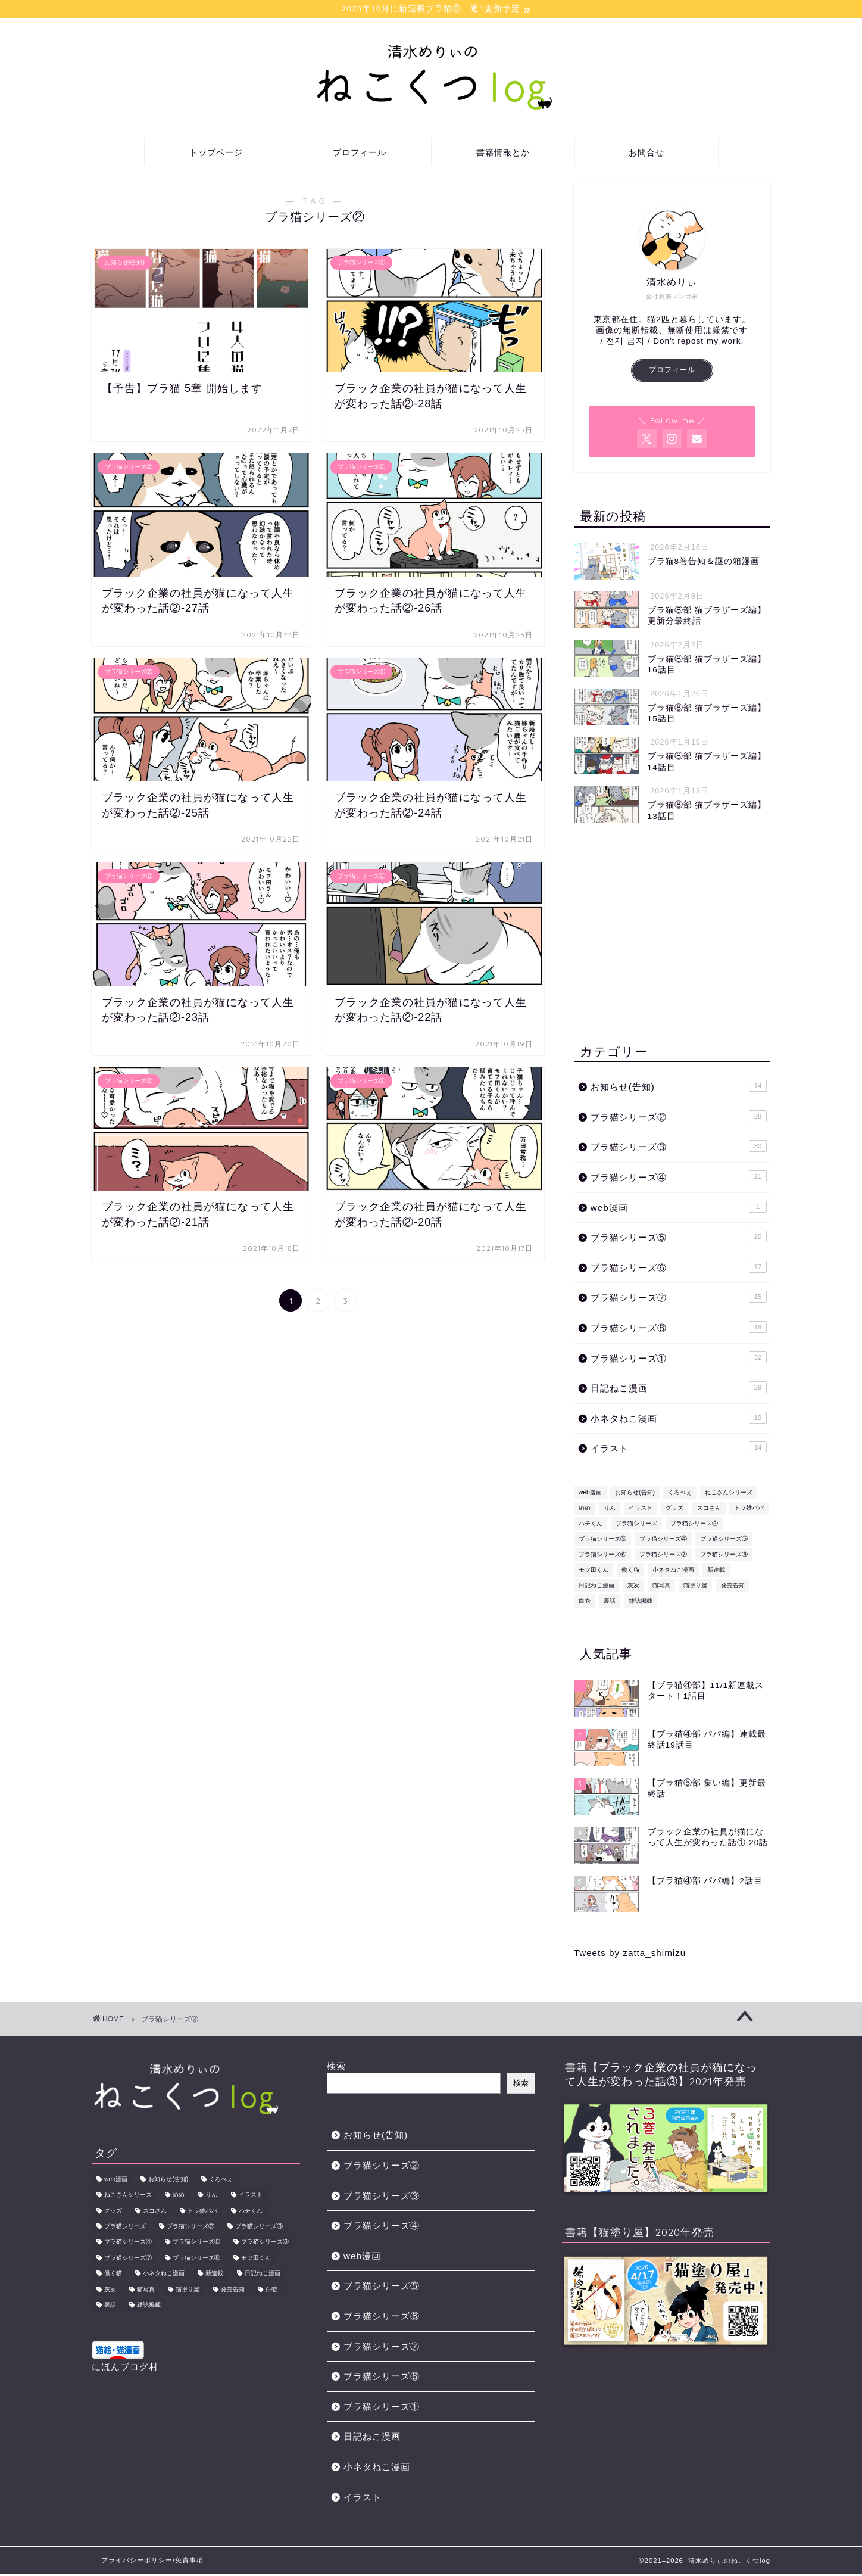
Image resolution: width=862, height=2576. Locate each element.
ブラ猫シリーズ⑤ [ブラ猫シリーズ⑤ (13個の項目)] (724, 1540)
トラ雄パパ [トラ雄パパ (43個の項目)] (749, 1509)
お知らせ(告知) (679, 1088)
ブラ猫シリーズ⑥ (679, 1269)
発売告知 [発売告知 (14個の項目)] (733, 1587)
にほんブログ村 (125, 2368)
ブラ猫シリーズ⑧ (679, 1329)
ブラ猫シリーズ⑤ (679, 1238)
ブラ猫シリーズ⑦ (679, 1298)
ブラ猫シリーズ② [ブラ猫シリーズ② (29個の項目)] (694, 1525)
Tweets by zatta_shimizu (630, 1954)
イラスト (679, 1449)
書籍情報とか (503, 154)
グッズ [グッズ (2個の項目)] (674, 1509)
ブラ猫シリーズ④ (679, 1178)
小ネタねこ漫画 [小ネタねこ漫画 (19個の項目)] (673, 1571)
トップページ (216, 154)
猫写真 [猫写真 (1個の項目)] (661, 1587)
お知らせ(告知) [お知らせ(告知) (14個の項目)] (635, 1494)
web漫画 (679, 1208)
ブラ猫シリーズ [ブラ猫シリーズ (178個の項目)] (636, 1525)
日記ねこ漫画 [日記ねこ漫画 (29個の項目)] (596, 1587)
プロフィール (359, 154)
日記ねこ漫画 (679, 1389)
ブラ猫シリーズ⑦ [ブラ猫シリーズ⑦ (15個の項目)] (663, 1556)
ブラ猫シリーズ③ (679, 1148)
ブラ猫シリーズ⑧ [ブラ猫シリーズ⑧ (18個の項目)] (724, 1556)
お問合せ (646, 154)
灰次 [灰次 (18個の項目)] (633, 1587)
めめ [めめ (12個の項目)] (585, 1509)
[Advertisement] (672, 935)
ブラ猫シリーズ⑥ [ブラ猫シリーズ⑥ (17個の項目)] (602, 1556)
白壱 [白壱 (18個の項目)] (585, 1602)
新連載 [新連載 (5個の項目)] (716, 1571)
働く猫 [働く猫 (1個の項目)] (630, 1571)
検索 (336, 2068)
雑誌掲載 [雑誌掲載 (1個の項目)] (640, 1602)
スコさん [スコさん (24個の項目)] (709, 1509)
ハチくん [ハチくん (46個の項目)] (590, 1525)
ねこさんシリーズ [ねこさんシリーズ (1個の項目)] (728, 1494)
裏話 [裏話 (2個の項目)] (610, 1602)
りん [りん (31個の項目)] (610, 1509)
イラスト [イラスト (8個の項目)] (640, 1509)
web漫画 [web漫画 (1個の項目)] (590, 1494)
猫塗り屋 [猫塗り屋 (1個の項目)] (695, 1587)
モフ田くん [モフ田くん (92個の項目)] (593, 1571)
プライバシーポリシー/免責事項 (152, 2561)
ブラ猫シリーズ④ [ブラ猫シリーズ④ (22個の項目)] (663, 1540)
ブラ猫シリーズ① (679, 1359)
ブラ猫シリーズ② (679, 1118)
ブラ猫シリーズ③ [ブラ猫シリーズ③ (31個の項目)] (602, 1540)
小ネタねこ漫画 (679, 1419)
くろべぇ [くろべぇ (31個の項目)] (680, 1494)
